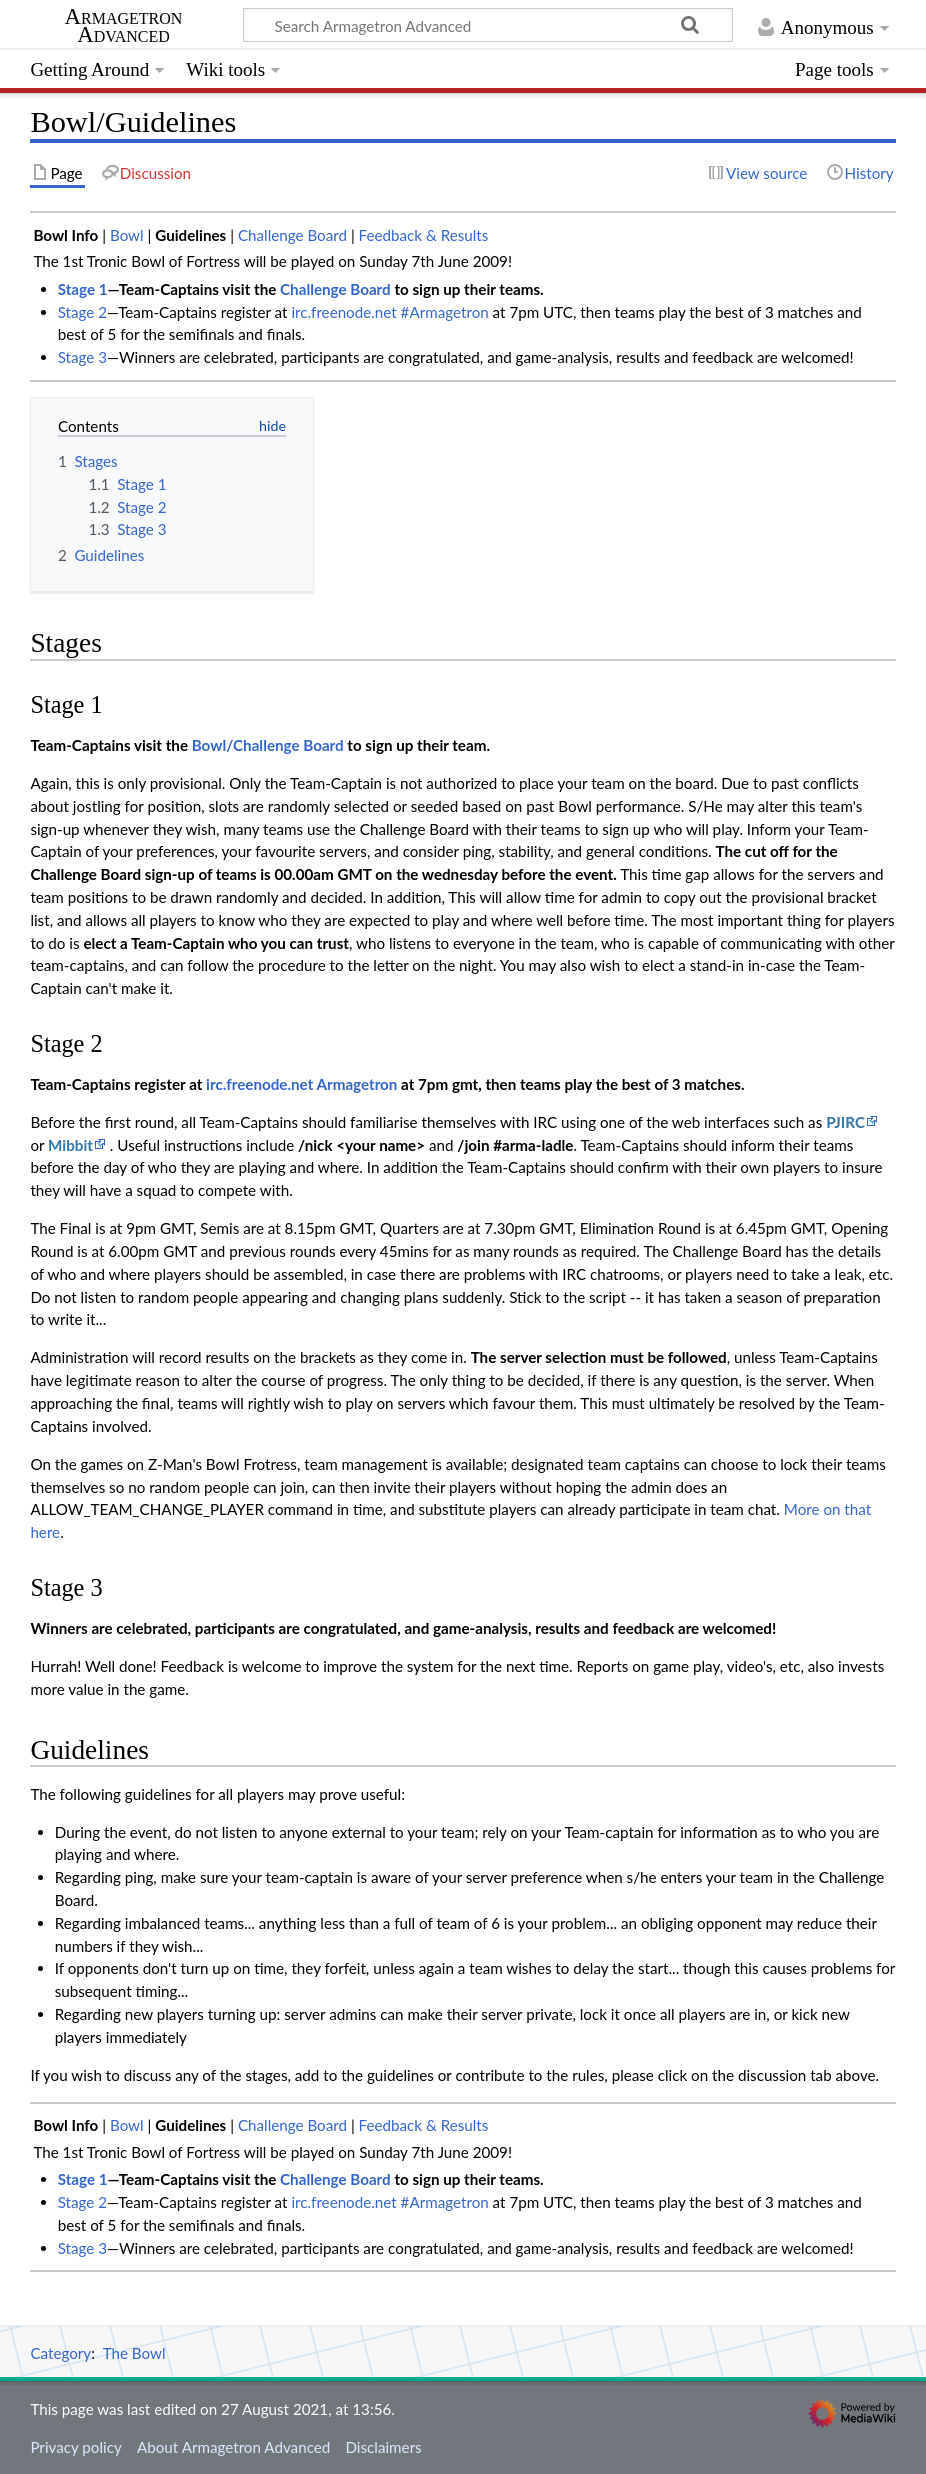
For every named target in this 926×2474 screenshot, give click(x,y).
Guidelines (190, 235)
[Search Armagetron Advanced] (488, 25)
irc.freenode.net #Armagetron (389, 312)
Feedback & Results (424, 235)
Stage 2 (82, 312)
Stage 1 (83, 289)
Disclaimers (383, 2447)
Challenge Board (292, 235)
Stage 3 (82, 357)
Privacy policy (75, 2447)
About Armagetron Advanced (233, 2447)
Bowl (127, 235)
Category (60, 2353)
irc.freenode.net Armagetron (301, 1084)
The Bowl (134, 2353)
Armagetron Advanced (124, 26)
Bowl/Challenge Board (268, 745)
